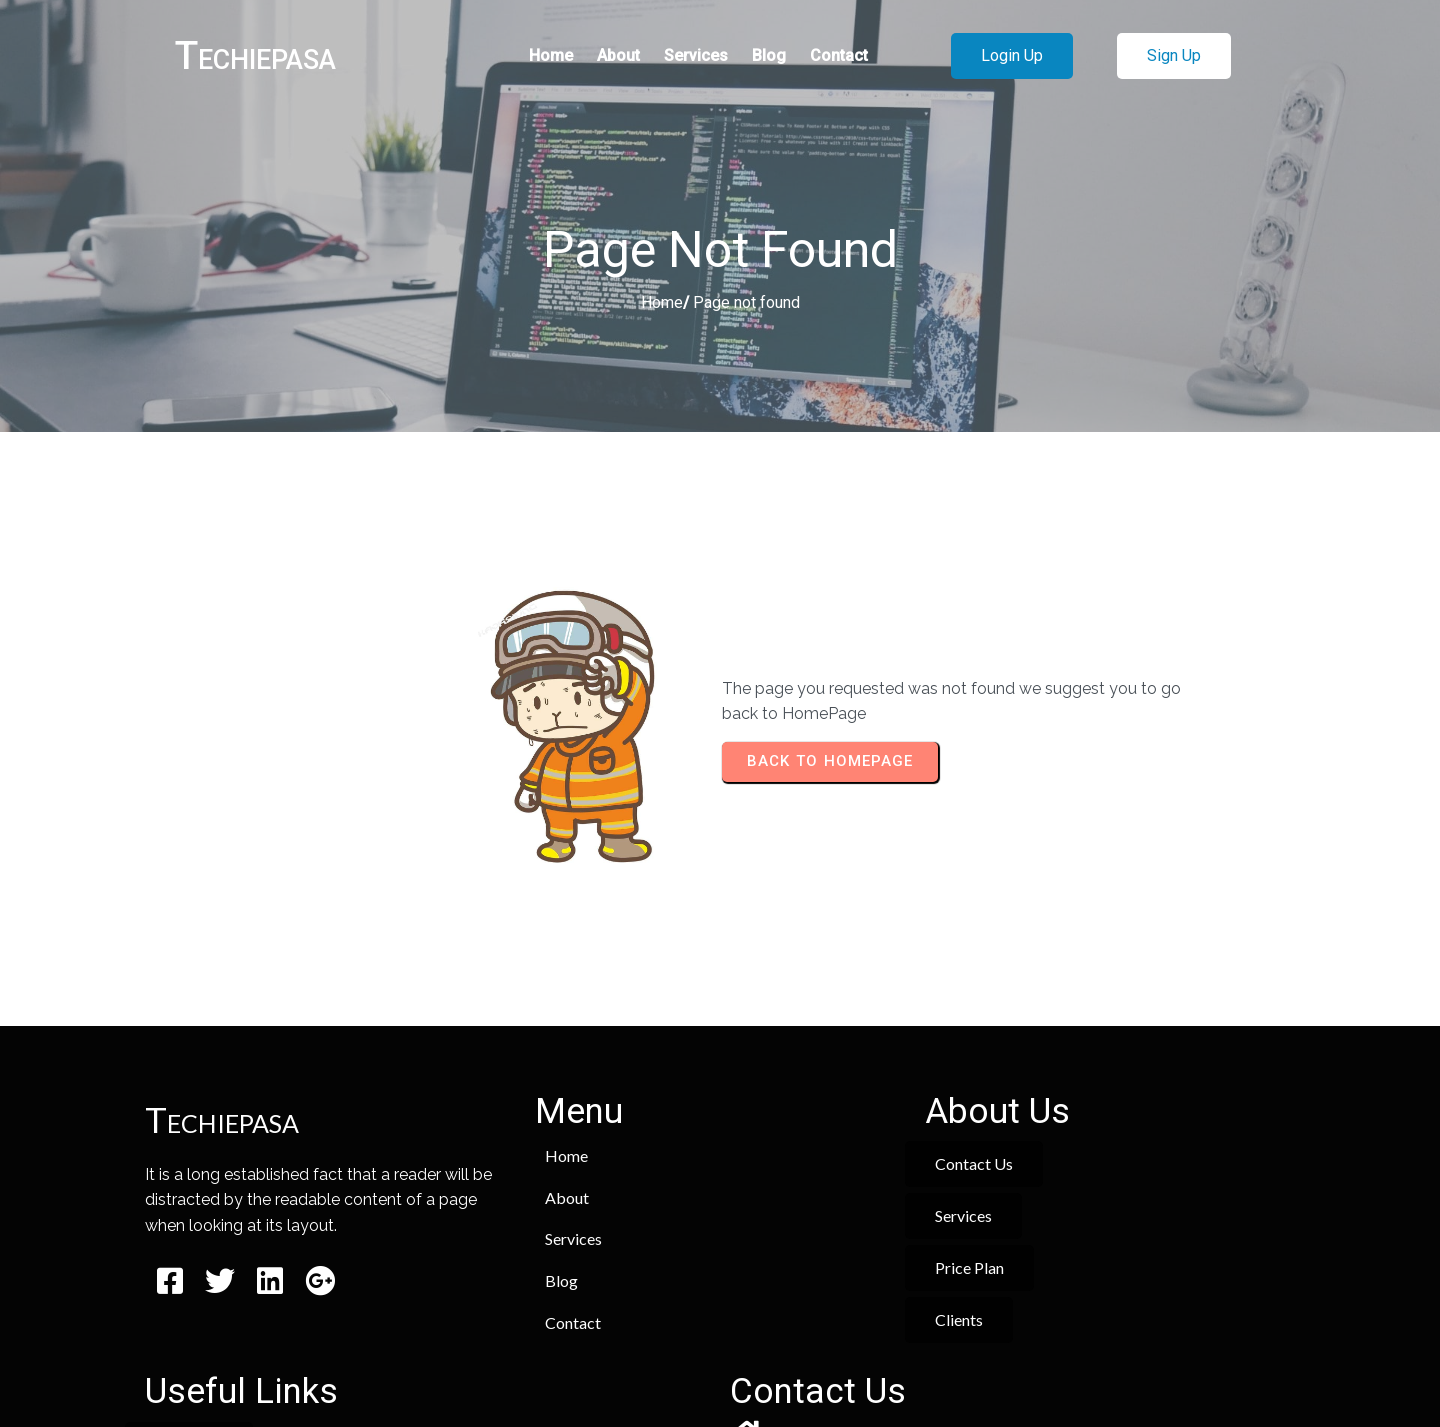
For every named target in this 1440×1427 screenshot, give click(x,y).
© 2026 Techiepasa (720, 1353)
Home (662, 306)
